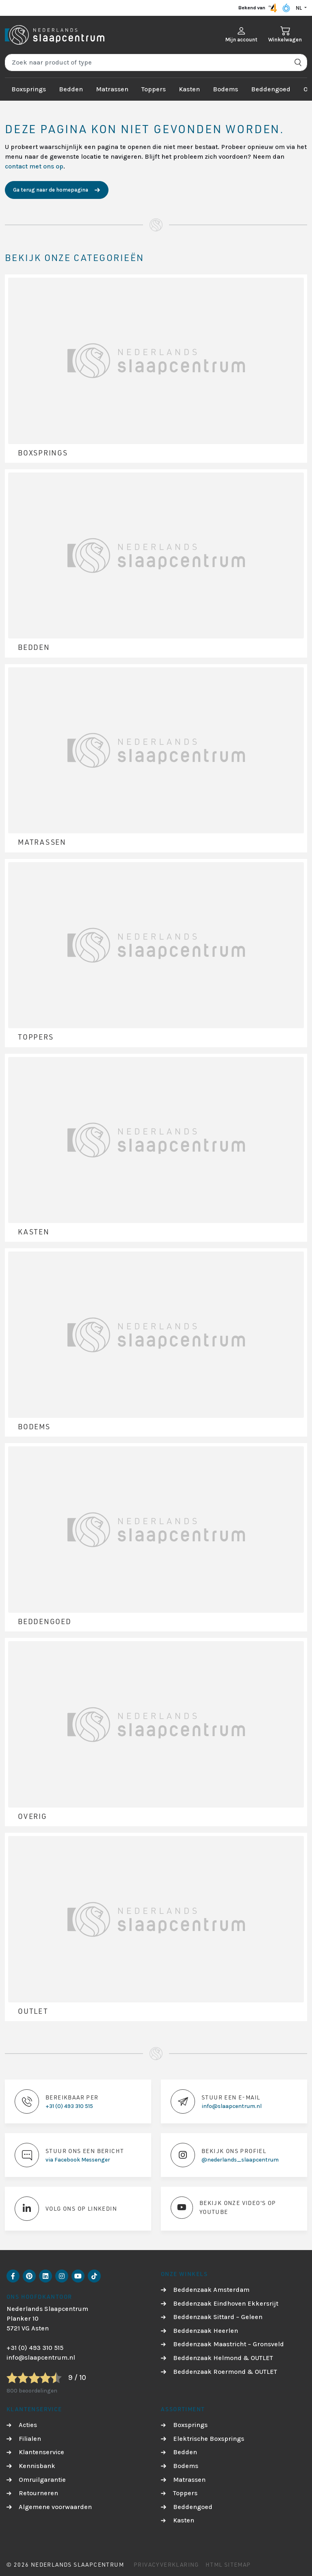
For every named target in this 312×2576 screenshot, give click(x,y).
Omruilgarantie (42, 2479)
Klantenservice (41, 2452)
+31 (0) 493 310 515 (34, 2348)
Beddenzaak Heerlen (205, 2330)
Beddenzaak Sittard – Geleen (217, 2317)
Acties (28, 2425)
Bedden (71, 89)
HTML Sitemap (228, 2564)
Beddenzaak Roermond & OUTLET (225, 2371)
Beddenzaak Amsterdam (211, 2289)
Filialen (30, 2438)
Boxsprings (28, 89)
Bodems (225, 89)
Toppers (153, 89)
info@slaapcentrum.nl (40, 2357)
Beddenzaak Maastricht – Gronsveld (228, 2344)
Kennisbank (37, 2466)
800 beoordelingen (31, 2390)
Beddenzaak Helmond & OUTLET (223, 2358)
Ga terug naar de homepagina (50, 190)
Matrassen (112, 89)
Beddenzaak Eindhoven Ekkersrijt (225, 2303)
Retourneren (38, 2493)
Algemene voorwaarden (55, 2507)
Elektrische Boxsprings (208, 2438)
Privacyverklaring (166, 2564)
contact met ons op (34, 166)
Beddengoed (270, 89)
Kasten (189, 89)
